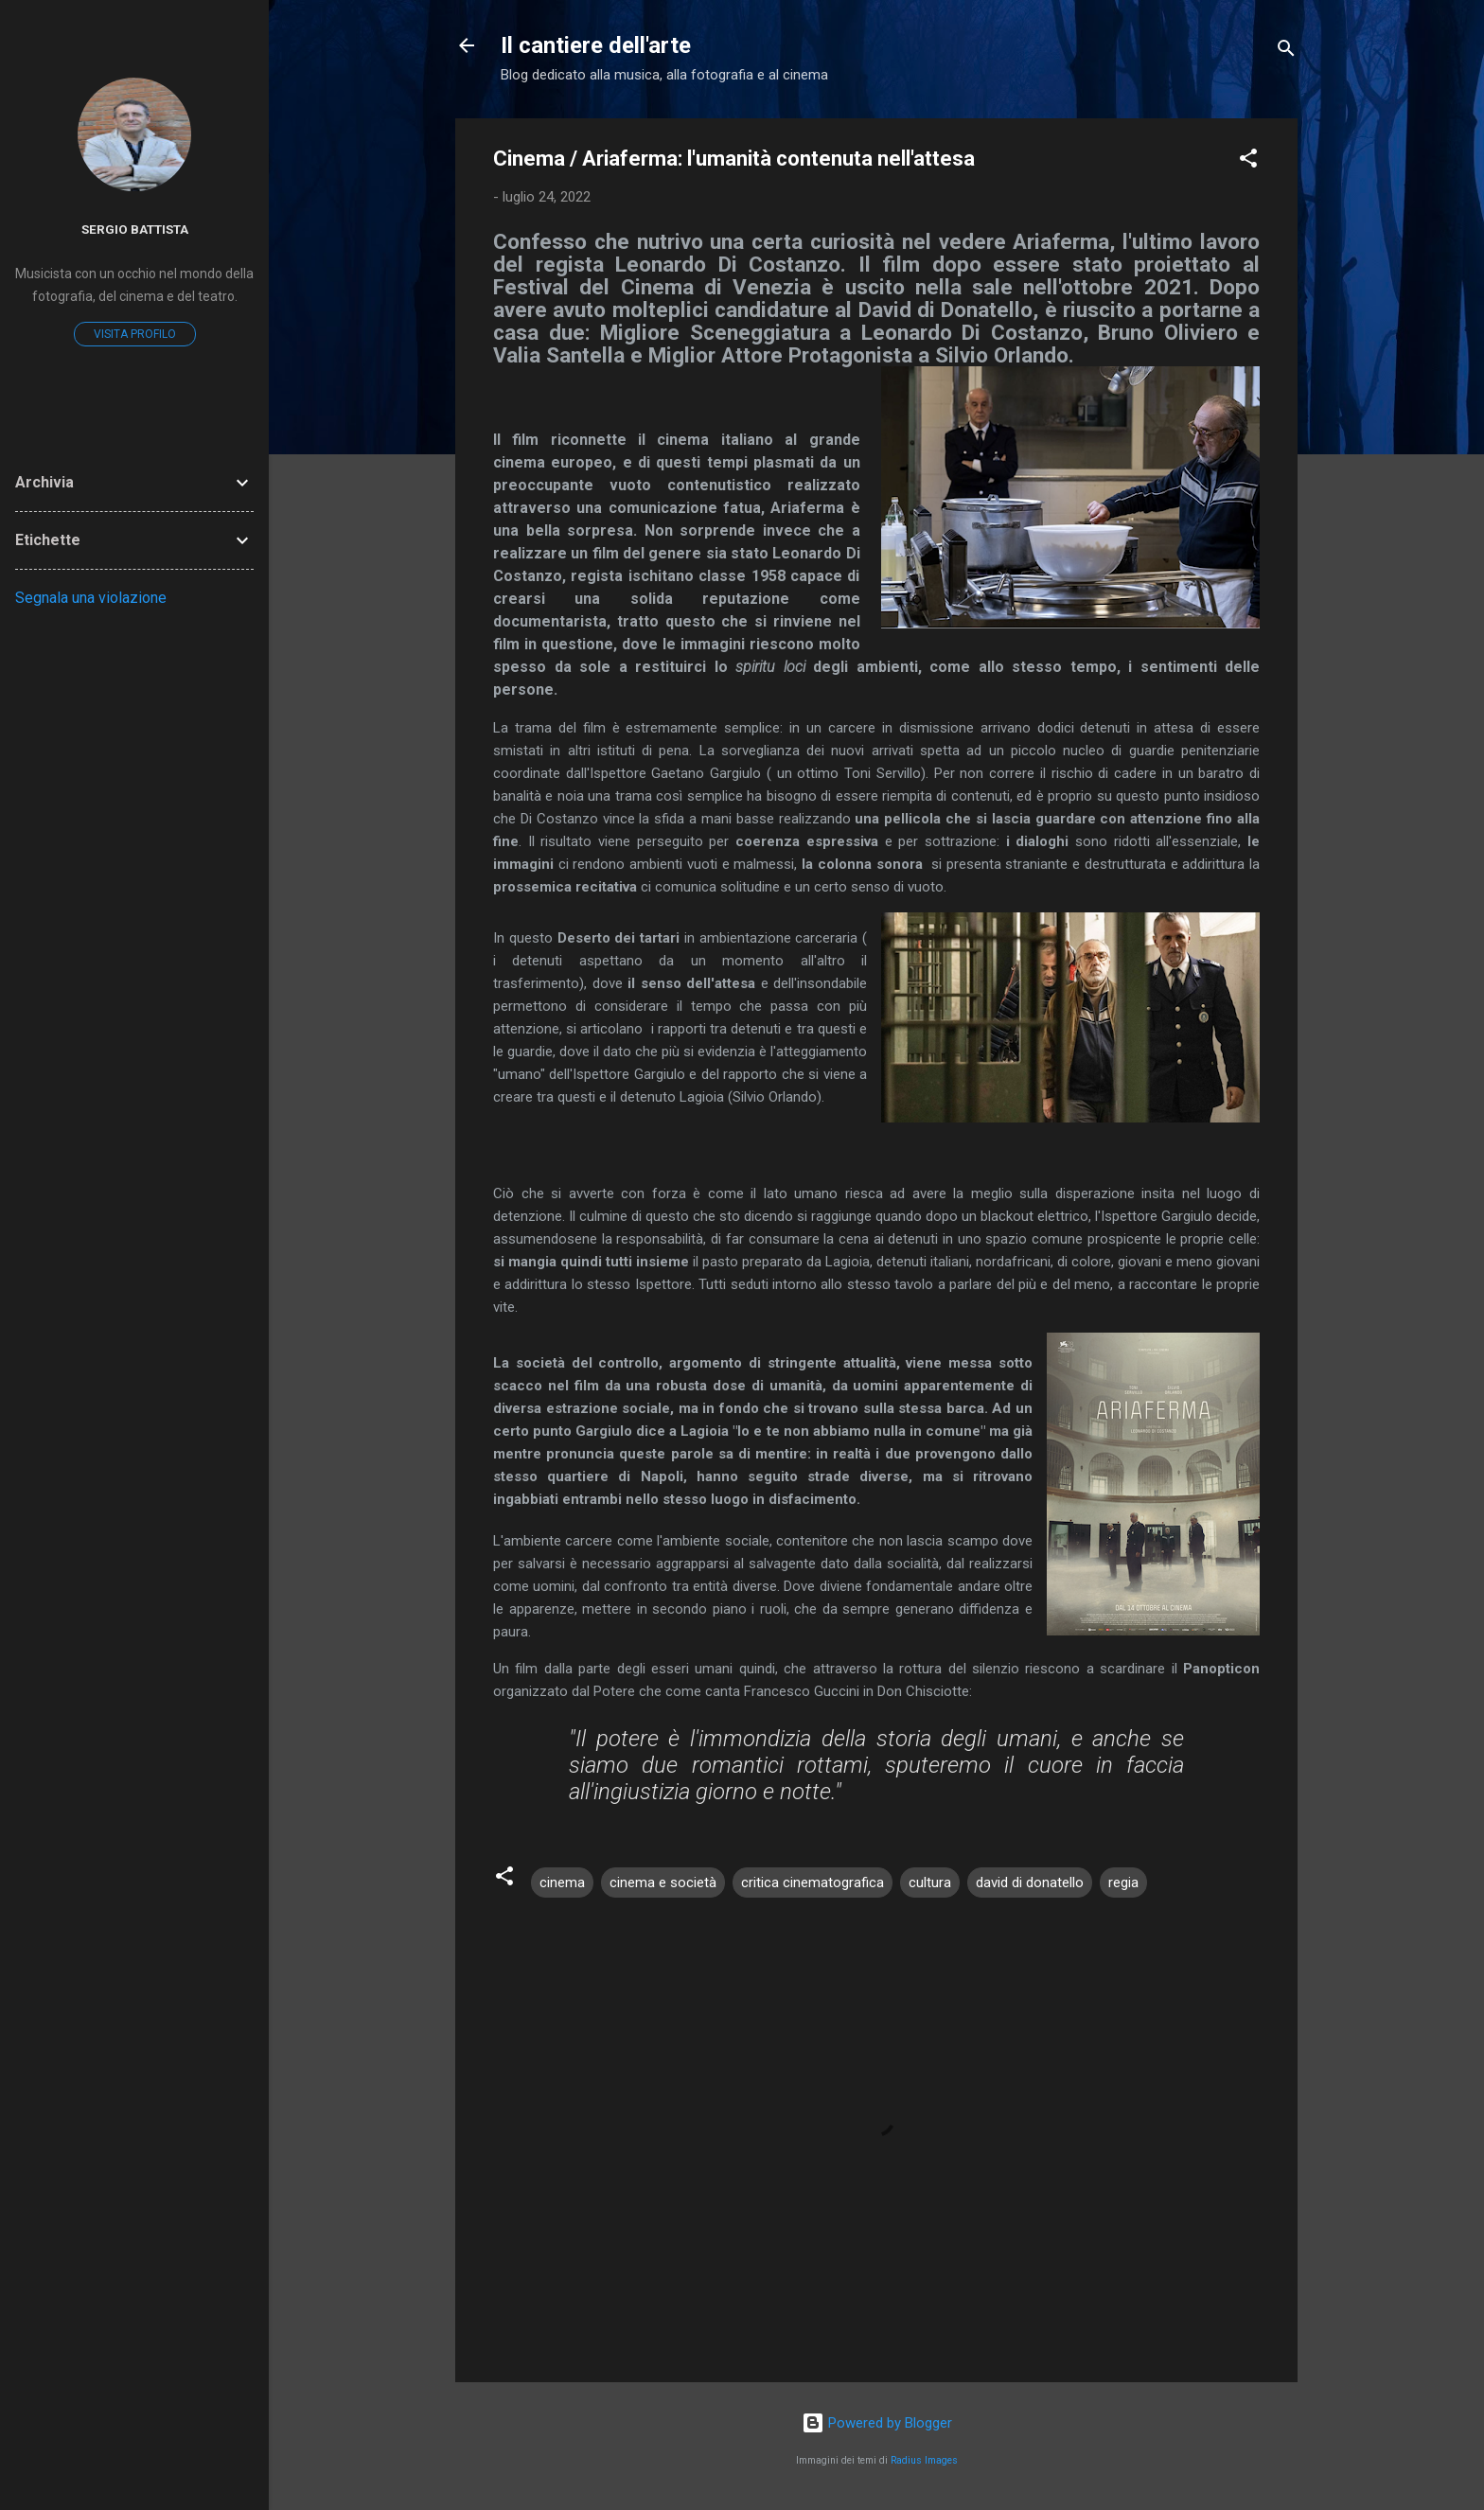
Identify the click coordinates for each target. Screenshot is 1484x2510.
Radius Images (924, 2460)
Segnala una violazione (91, 598)
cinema (562, 1882)
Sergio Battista (134, 229)
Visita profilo (135, 334)
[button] (1248, 161)
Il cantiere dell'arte (596, 45)
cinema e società (663, 1882)
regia (1123, 1882)
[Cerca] (1286, 51)
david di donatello (1030, 1882)
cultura (930, 1882)
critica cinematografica (812, 1882)
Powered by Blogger (877, 2422)
